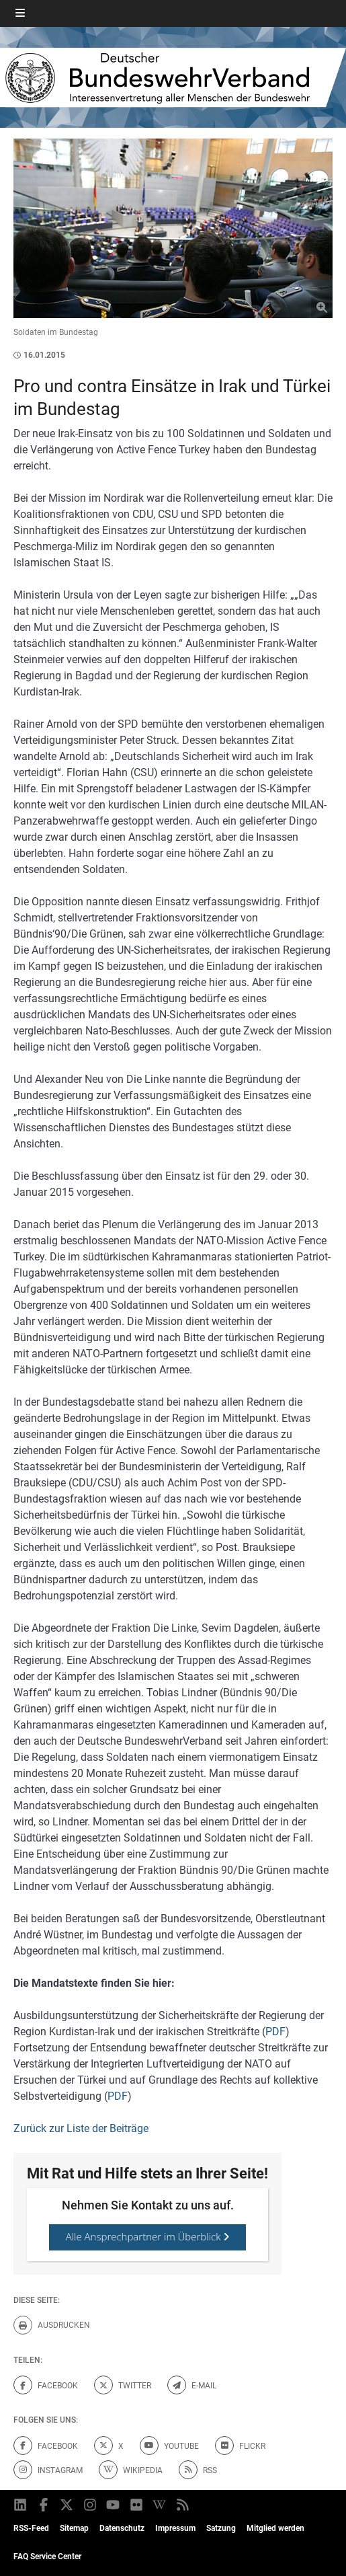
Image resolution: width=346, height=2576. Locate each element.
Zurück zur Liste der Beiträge (80, 2128)
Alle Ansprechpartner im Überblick (148, 2236)
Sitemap (74, 2528)
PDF (275, 2031)
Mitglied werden (275, 2528)
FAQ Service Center (47, 2556)
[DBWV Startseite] (173, 77)
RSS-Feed (31, 2528)
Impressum (175, 2528)
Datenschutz (121, 2528)
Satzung (221, 2528)
